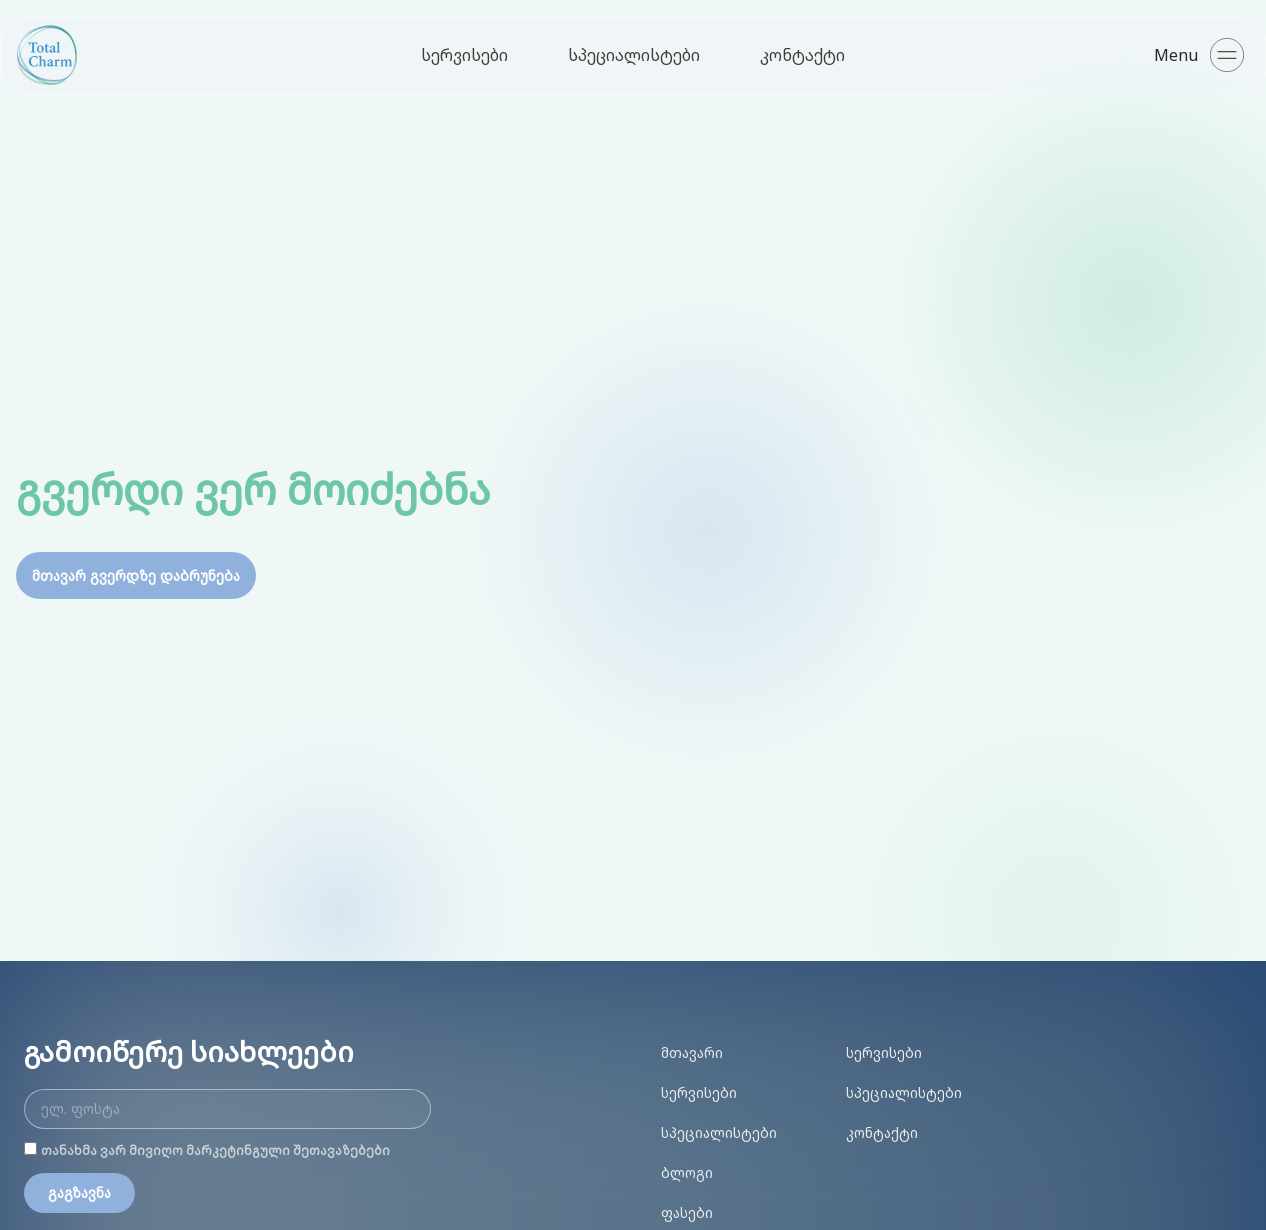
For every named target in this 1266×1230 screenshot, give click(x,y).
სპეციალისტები (634, 55)
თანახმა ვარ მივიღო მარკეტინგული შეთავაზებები (215, 1150)
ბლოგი (687, 1172)
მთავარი (692, 1052)
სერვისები (464, 55)
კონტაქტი (802, 55)
